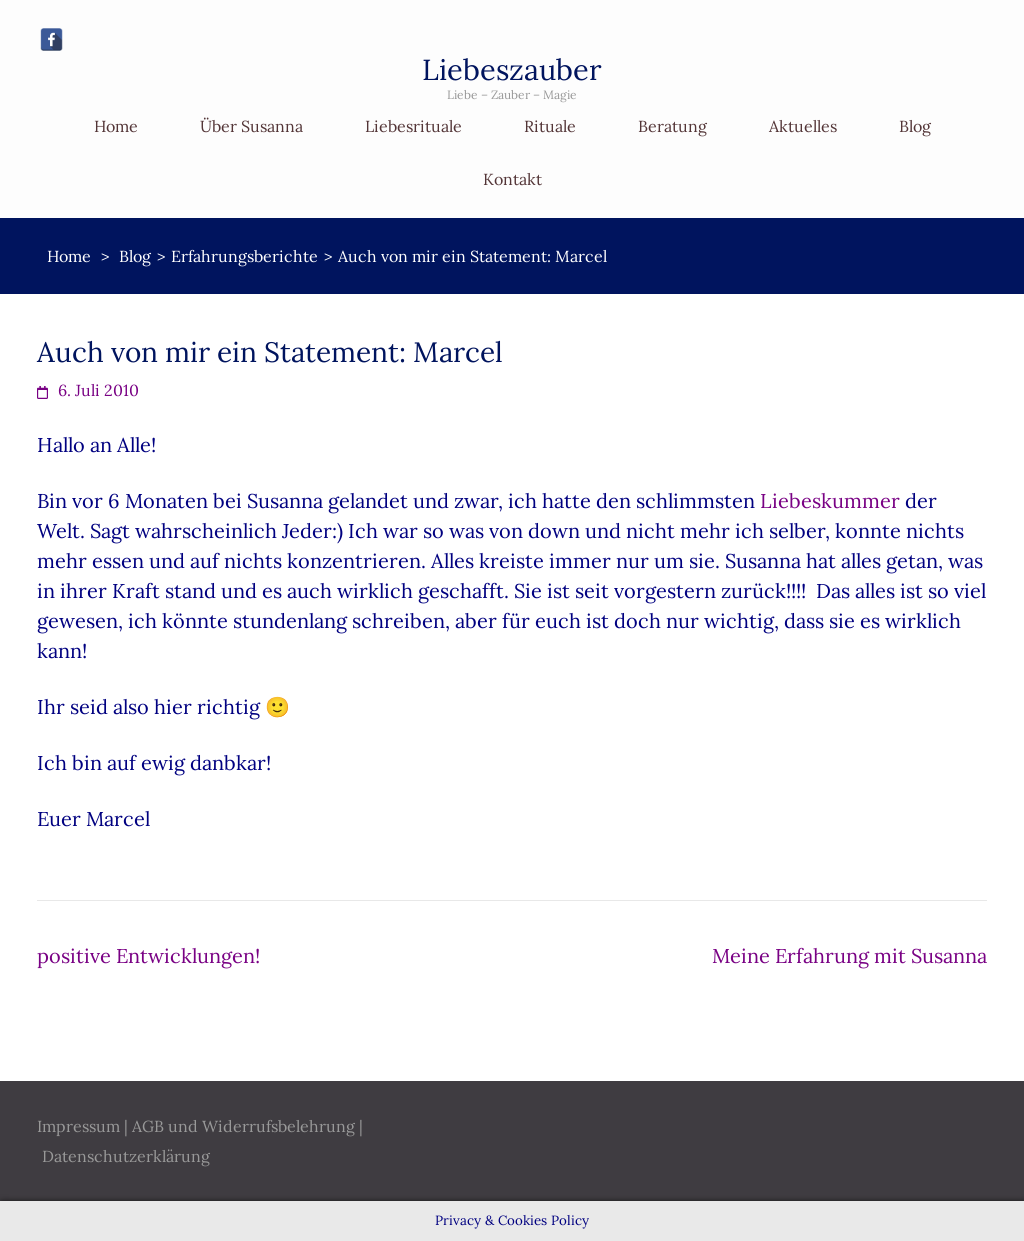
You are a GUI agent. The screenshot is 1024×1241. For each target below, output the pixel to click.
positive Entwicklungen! (148, 955)
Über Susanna (251, 126)
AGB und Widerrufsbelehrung (243, 1126)
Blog (915, 126)
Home (116, 126)
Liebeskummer (827, 500)
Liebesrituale (413, 126)
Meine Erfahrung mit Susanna (849, 955)
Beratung (672, 126)
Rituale (550, 126)
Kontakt (512, 179)
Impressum (78, 1126)
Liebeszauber (512, 69)
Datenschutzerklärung (126, 1156)
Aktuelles (803, 126)
